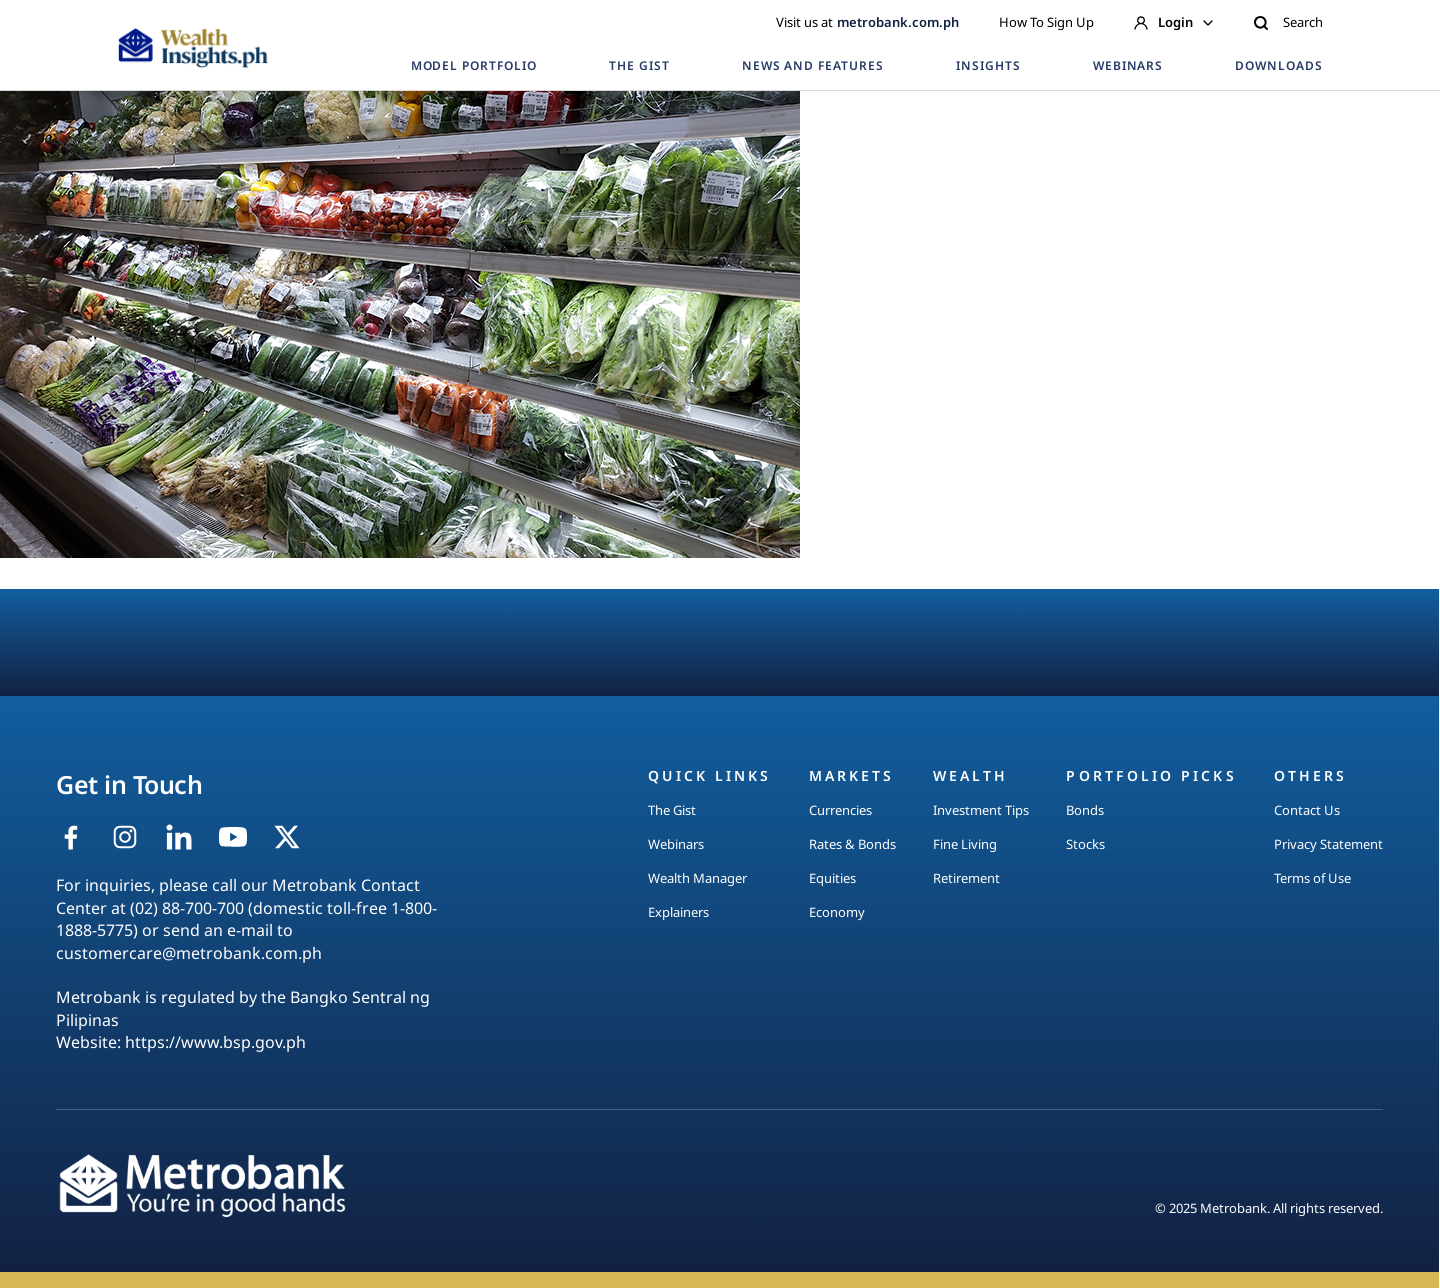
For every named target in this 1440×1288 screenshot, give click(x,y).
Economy (837, 912)
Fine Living (965, 844)
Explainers (678, 912)
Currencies (840, 810)
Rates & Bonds (852, 844)
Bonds (1085, 810)
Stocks (1085, 844)
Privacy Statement (1328, 844)
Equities (832, 878)
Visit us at (867, 22)
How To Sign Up (1046, 22)
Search (1288, 22)
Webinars (676, 844)
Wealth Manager (697, 878)
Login (1173, 22)
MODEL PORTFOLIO (474, 65)
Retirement (966, 878)
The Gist (672, 810)
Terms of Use (1312, 878)
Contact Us (1307, 810)
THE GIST (639, 65)
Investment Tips (981, 810)
